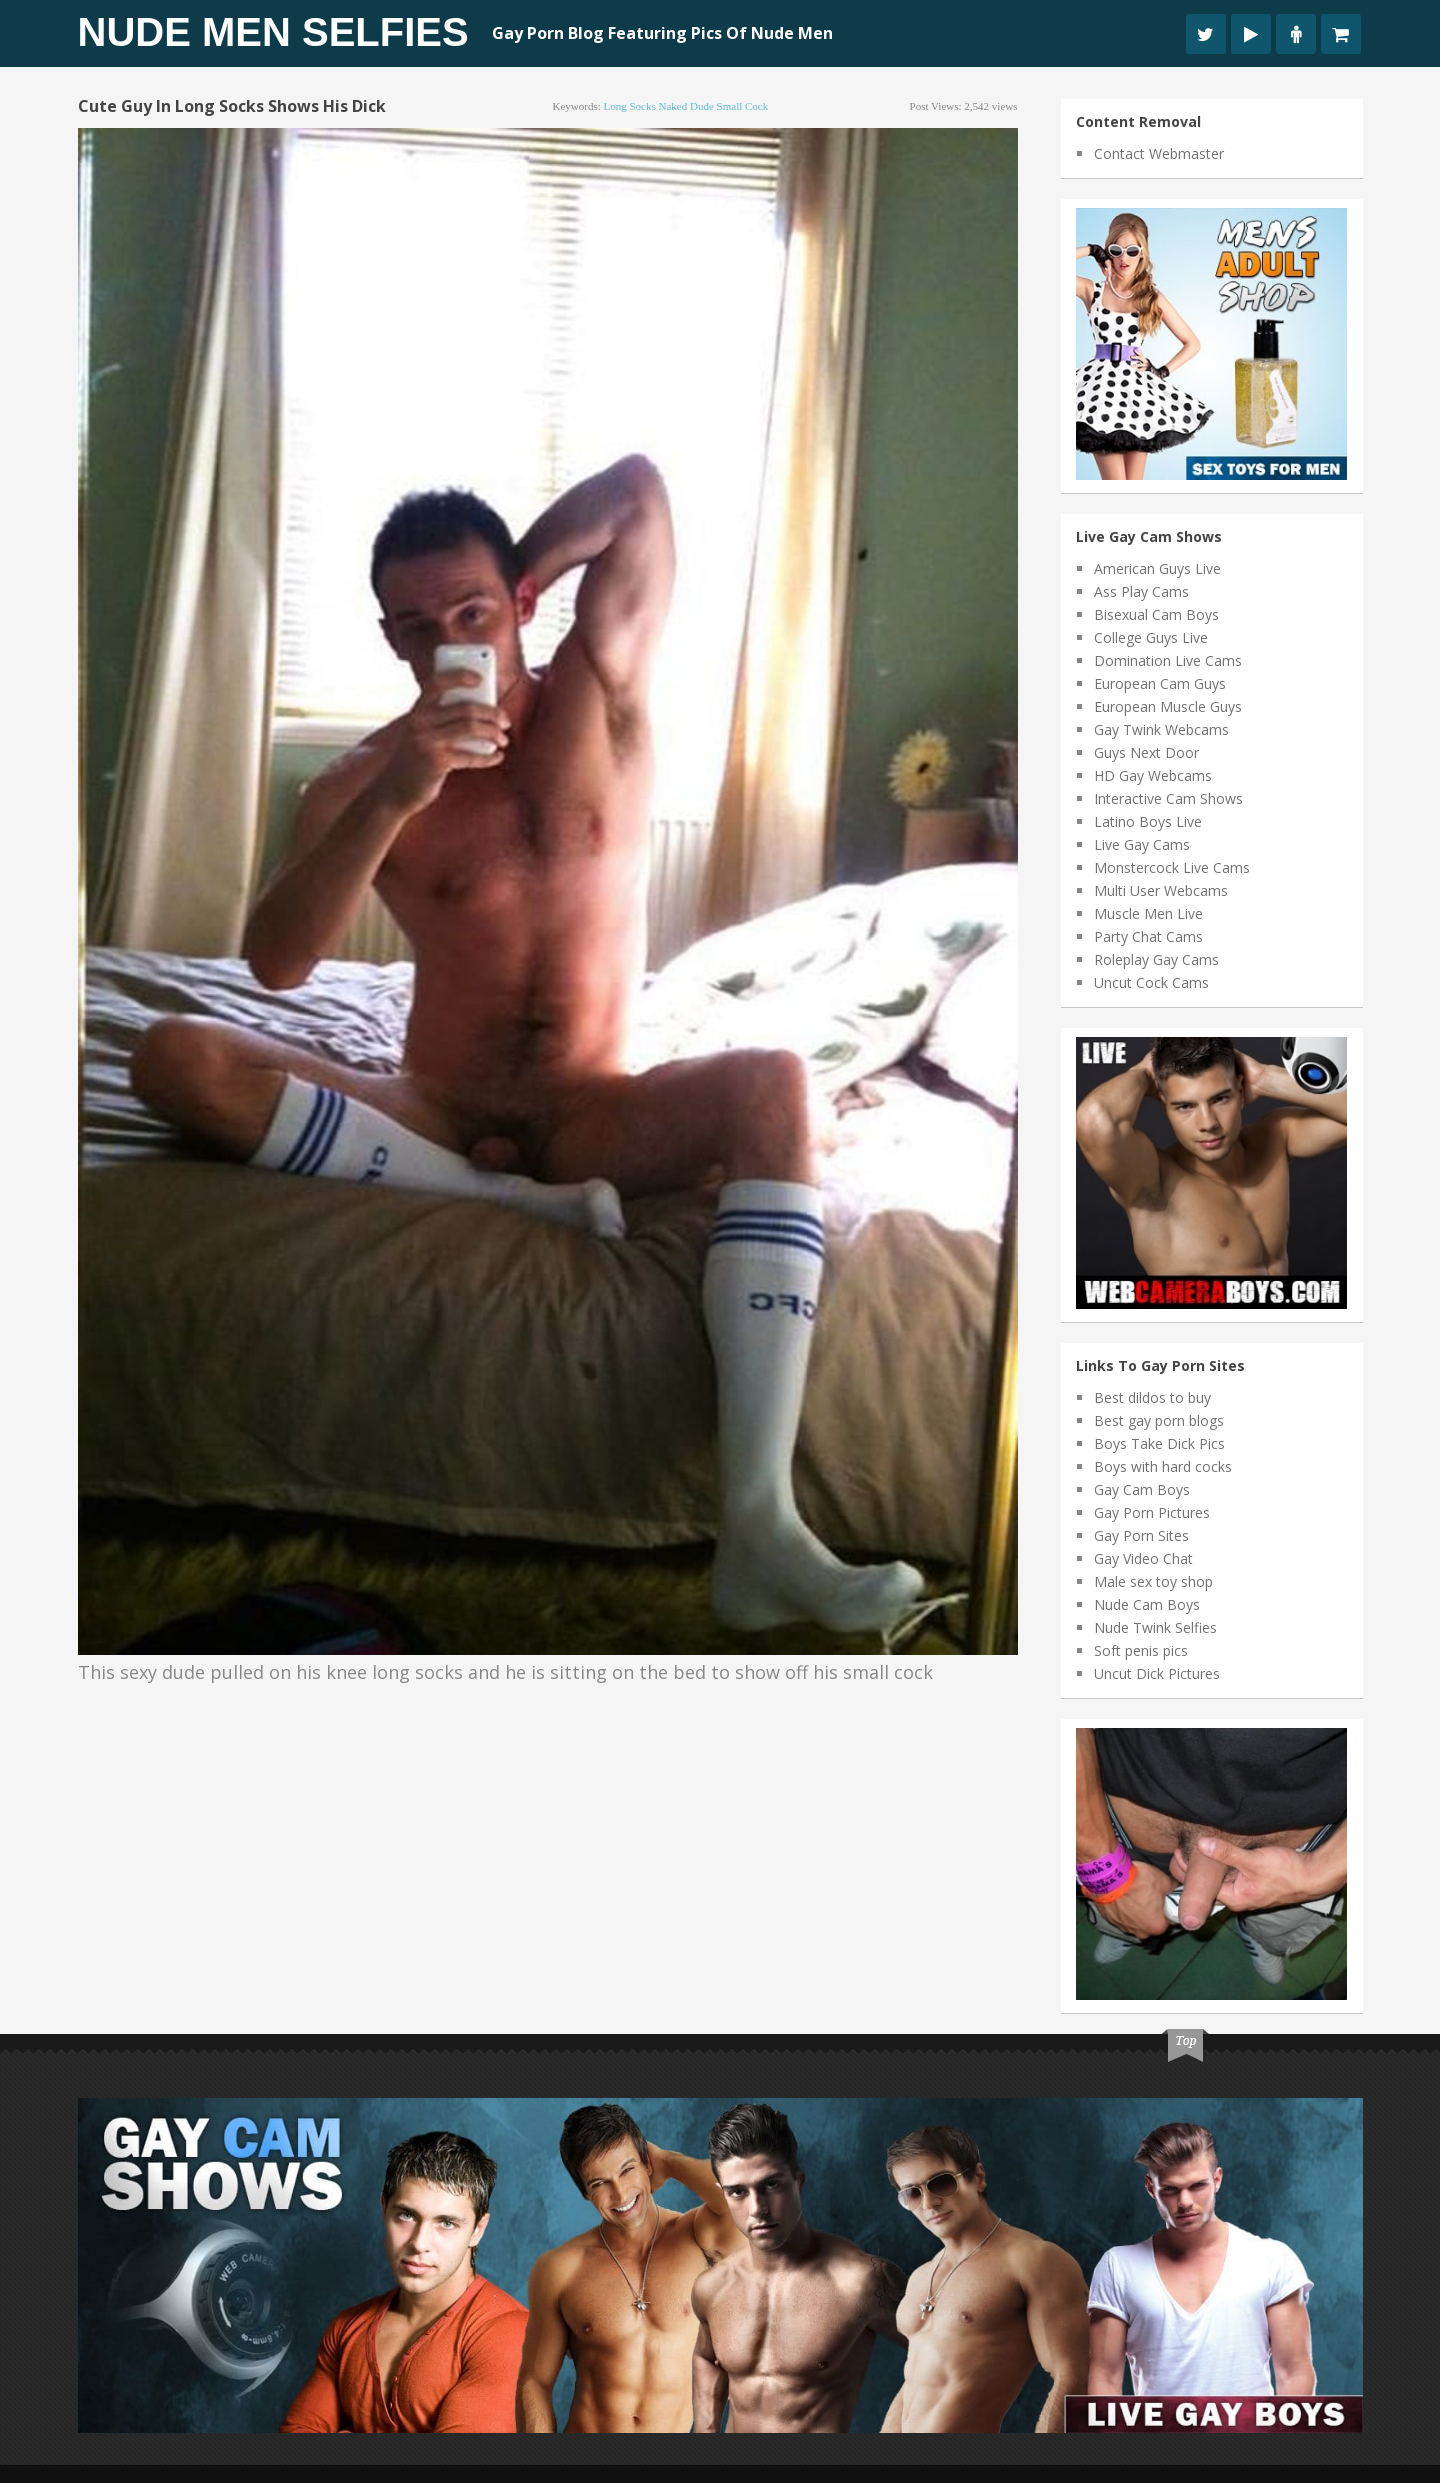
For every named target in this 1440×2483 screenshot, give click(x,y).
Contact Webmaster (1159, 153)
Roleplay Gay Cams (1156, 959)
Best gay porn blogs (1159, 1420)
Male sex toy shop (1153, 1581)
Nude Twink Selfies (1155, 1627)
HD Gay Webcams (1153, 775)
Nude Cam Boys (1147, 1604)
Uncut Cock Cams (1151, 982)
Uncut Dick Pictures (1157, 1673)
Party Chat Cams (1148, 936)
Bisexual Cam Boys (1156, 614)
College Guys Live (1151, 637)
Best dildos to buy (1152, 1397)
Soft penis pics (1141, 1650)
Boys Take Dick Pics (1159, 1443)
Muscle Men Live (1148, 913)
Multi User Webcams (1161, 890)
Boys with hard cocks (1163, 1466)
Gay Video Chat (1143, 1558)
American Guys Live (1157, 568)
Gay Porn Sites (1141, 1535)
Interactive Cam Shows (1168, 798)
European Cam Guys (1160, 683)
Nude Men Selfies (273, 32)
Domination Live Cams (1168, 660)
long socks (630, 106)
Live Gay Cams (1142, 844)
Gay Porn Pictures (1152, 1512)
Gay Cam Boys (1142, 1489)
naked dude (686, 106)
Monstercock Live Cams (1172, 867)
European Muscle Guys (1168, 706)
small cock (743, 106)
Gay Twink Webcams (1161, 729)
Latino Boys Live (1148, 821)
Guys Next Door (1146, 752)
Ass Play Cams (1141, 591)
